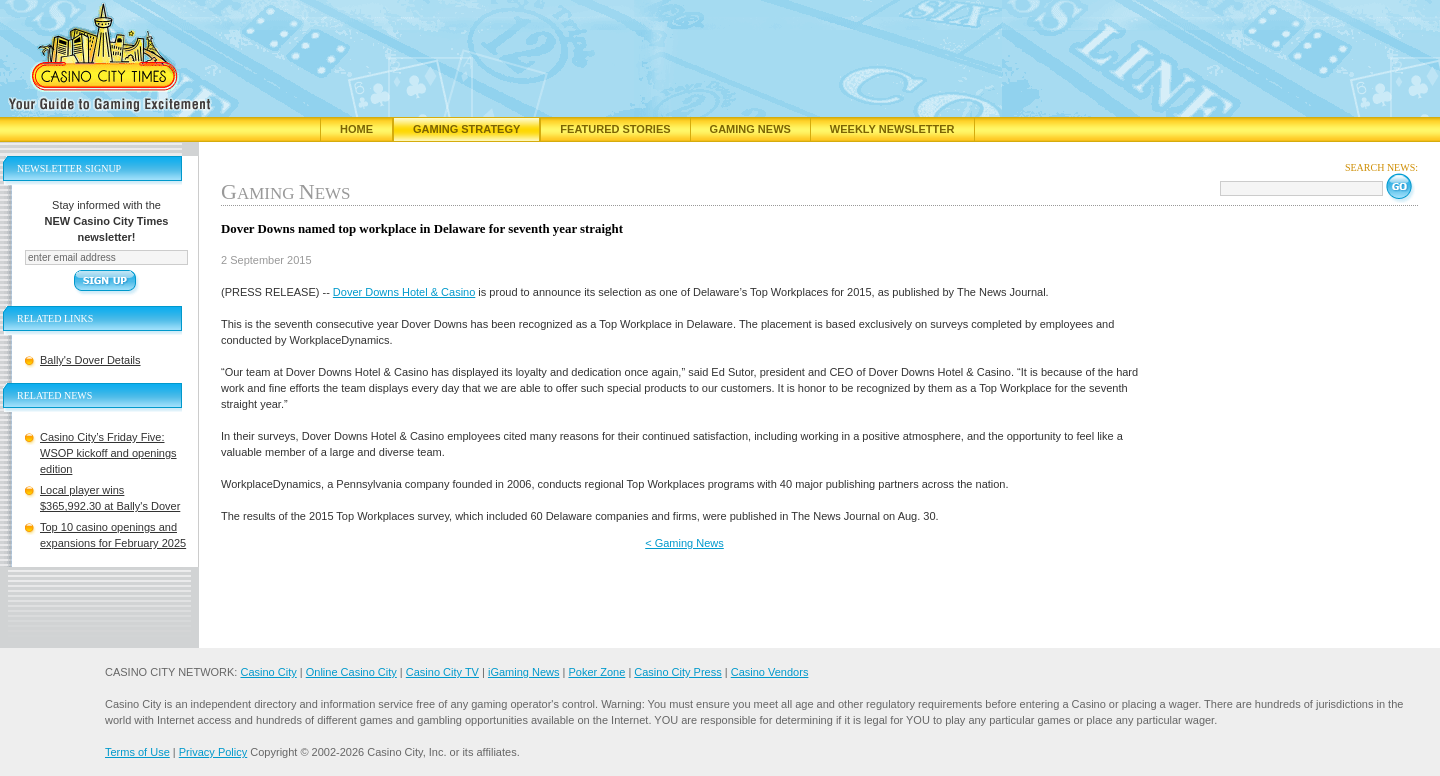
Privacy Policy (213, 752)
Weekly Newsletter (892, 129)
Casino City (268, 672)
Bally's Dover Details (90, 360)
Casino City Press (677, 672)
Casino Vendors (770, 672)
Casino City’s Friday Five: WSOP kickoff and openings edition (108, 453)
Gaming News (750, 129)
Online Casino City (351, 672)
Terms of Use (137, 752)
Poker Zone (596, 672)
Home (356, 129)
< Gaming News (684, 543)
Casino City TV (442, 672)
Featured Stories (615, 129)
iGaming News (524, 672)
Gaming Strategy (466, 129)
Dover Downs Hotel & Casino (404, 292)
